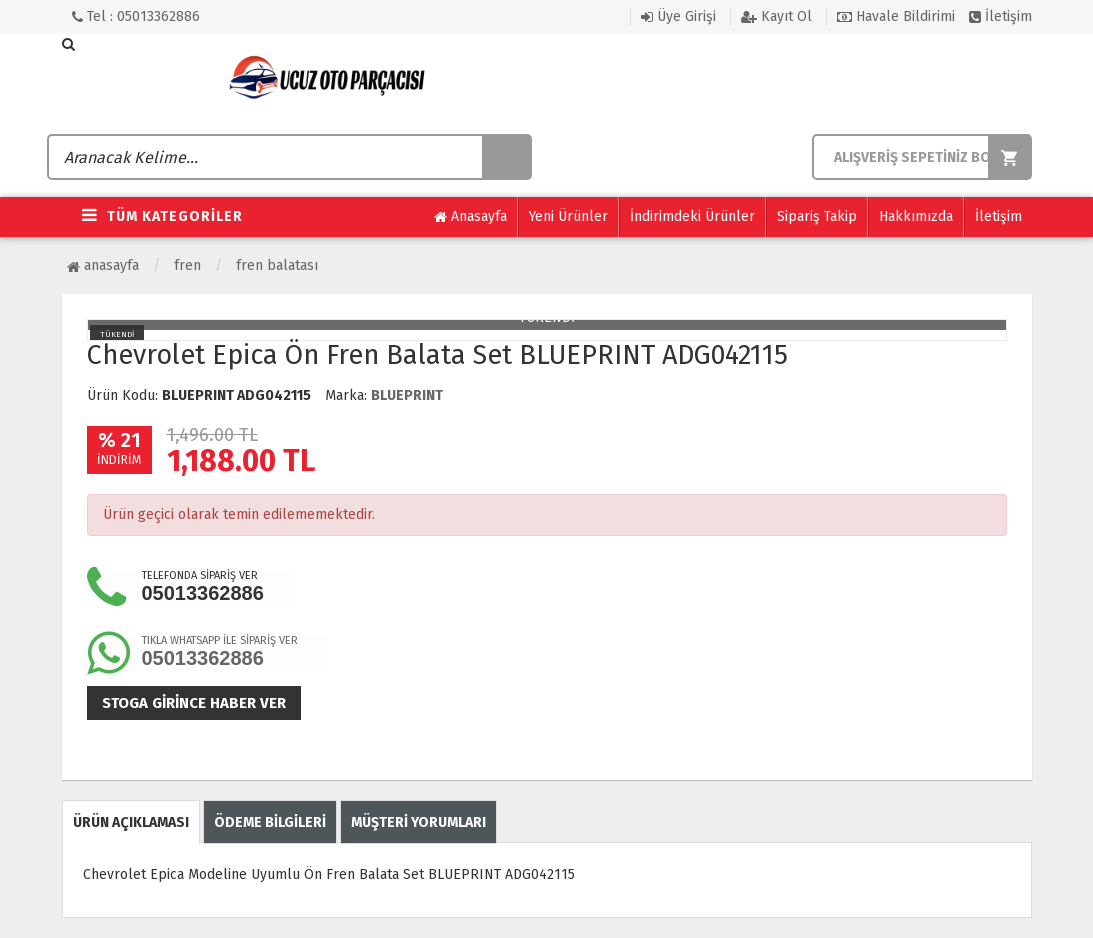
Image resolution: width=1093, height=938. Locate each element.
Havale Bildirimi (896, 16)
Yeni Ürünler (568, 216)
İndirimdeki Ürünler (692, 216)
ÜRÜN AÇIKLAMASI (131, 822)
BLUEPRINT (407, 395)
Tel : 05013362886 (136, 16)
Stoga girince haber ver (194, 703)
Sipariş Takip (817, 216)
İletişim (1000, 16)
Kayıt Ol (776, 16)
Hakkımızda (916, 216)
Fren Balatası (277, 265)
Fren (187, 265)
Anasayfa (470, 217)
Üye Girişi (678, 16)
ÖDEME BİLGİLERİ (270, 822)
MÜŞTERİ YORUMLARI (418, 822)
